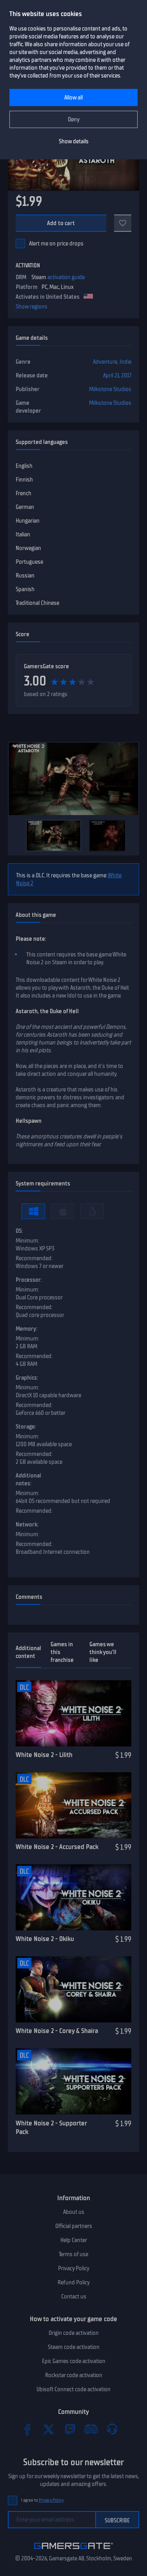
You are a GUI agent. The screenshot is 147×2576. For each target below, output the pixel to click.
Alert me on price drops (56, 243)
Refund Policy (74, 2282)
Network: (27, 1524)
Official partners (73, 2226)
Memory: (26, 1329)
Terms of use (73, 2254)
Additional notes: (28, 1479)
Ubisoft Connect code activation (73, 2389)
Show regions (31, 306)
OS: (19, 1231)
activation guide (66, 277)
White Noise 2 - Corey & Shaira (57, 2030)
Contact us (73, 2296)
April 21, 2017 (117, 375)
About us (73, 2212)
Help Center (73, 2240)
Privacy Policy (73, 2268)
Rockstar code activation (73, 2375)
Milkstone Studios (110, 389)
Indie (125, 362)
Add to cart (61, 223)
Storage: (26, 1427)
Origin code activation (74, 2333)
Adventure (105, 362)
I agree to (42, 2500)
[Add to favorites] (122, 223)
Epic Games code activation (73, 2361)
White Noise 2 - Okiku (45, 1938)
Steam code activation (74, 2347)
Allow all (73, 97)
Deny (74, 119)
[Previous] (18, 835)
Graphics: (27, 1378)
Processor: (29, 1280)
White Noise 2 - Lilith (44, 1754)
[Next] (129, 835)
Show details (74, 141)
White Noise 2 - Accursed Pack (57, 1846)
